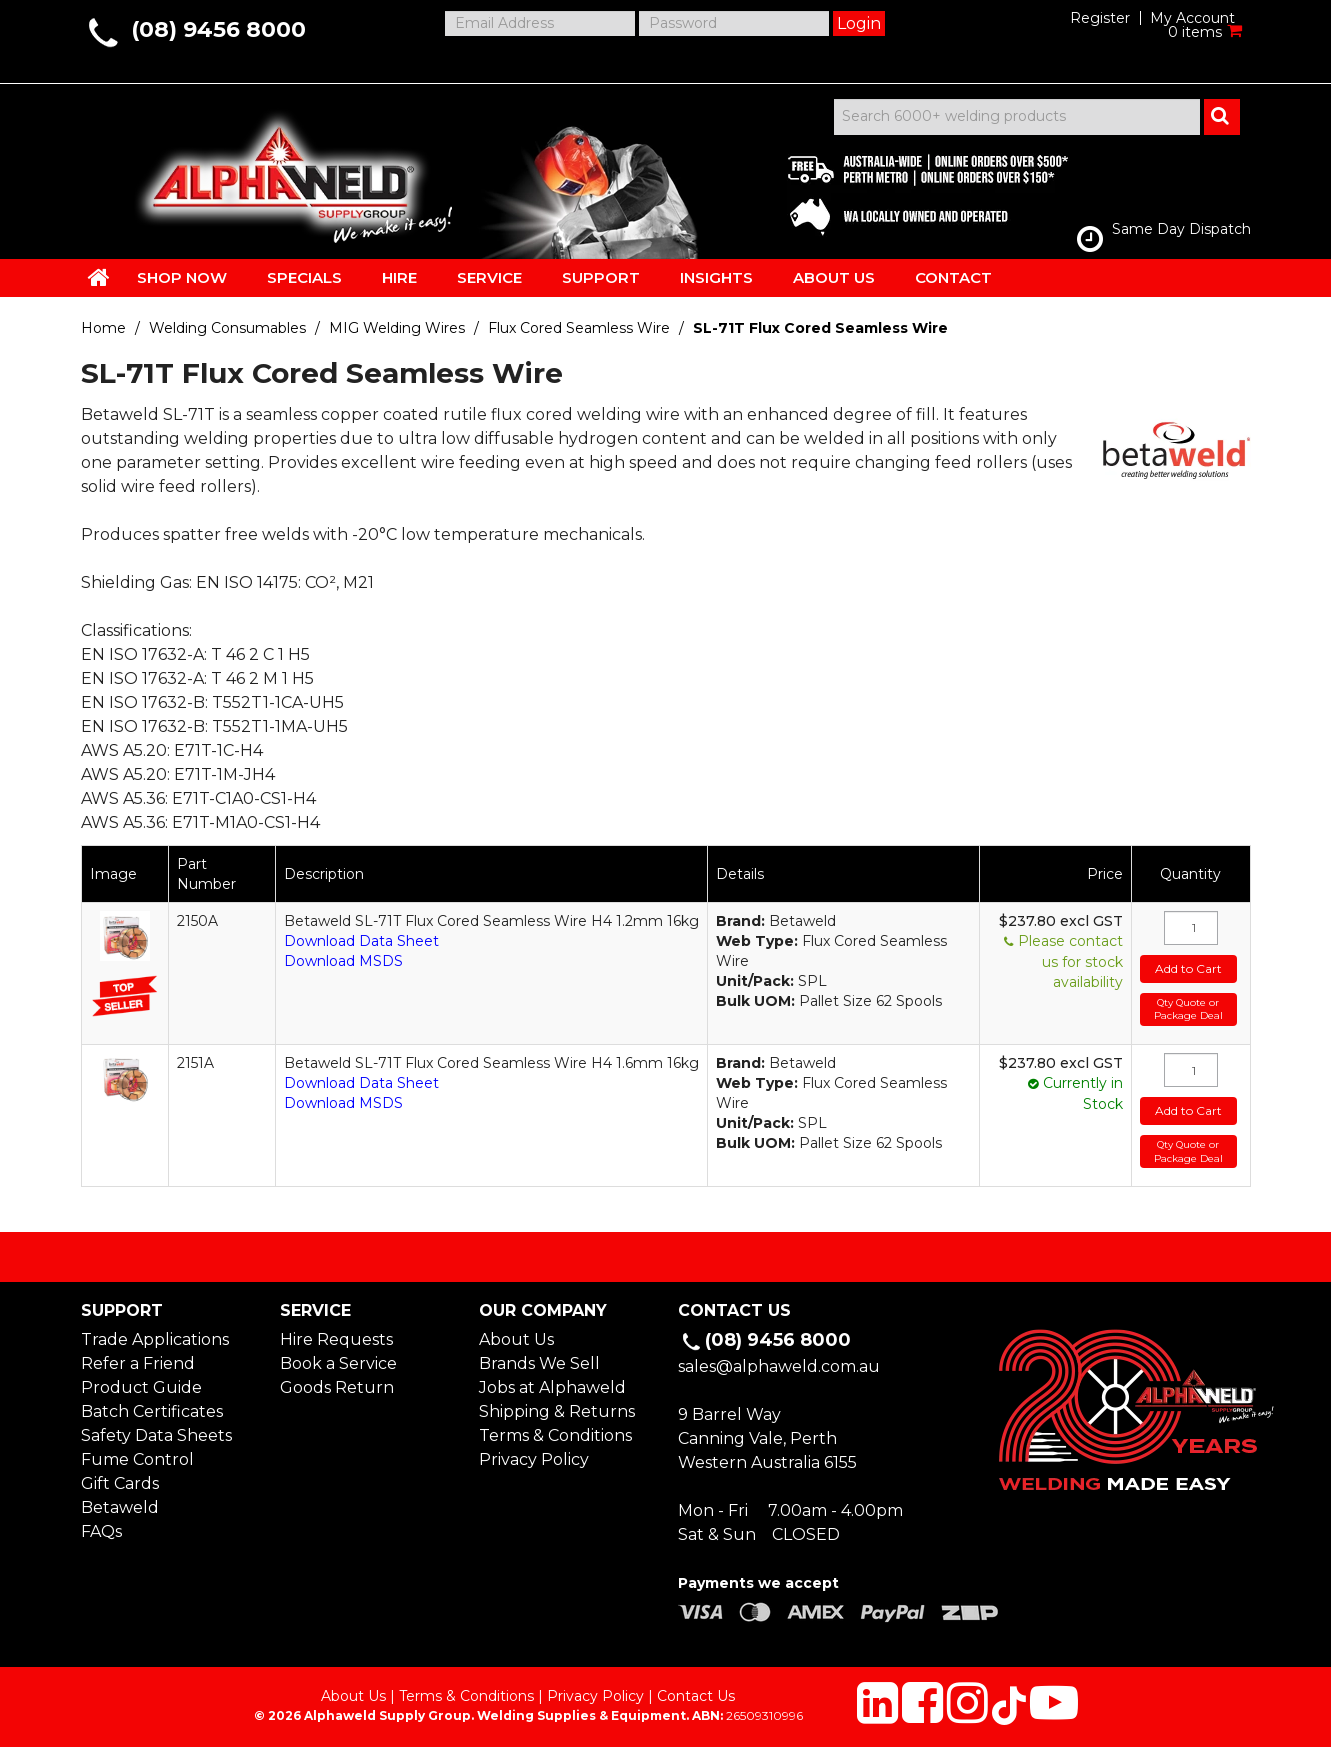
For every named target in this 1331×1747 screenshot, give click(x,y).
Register (1100, 18)
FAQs (101, 1531)
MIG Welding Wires (397, 328)
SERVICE (489, 277)
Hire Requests (336, 1339)
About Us (516, 1339)
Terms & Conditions (555, 1435)
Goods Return (337, 1387)
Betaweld (120, 1507)
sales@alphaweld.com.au (779, 1366)
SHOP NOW (182, 277)
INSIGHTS (716, 277)
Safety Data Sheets (156, 1435)
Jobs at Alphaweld (552, 1387)
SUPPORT (601, 277)
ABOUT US (834, 277)
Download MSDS (343, 961)
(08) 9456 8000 (218, 29)
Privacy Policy (534, 1459)
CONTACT (953, 277)
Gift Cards (120, 1483)
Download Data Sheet (361, 941)
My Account (1192, 18)
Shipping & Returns (557, 1411)
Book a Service (338, 1363)
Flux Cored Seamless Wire (579, 328)
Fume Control (137, 1459)
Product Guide (141, 1387)
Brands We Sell (539, 1363)
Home (103, 328)
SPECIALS (304, 277)
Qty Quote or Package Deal (1188, 1009)
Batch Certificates (152, 1411)
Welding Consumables (227, 328)
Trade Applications (155, 1339)
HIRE (399, 277)
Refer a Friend (138, 1363)
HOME (99, 277)
